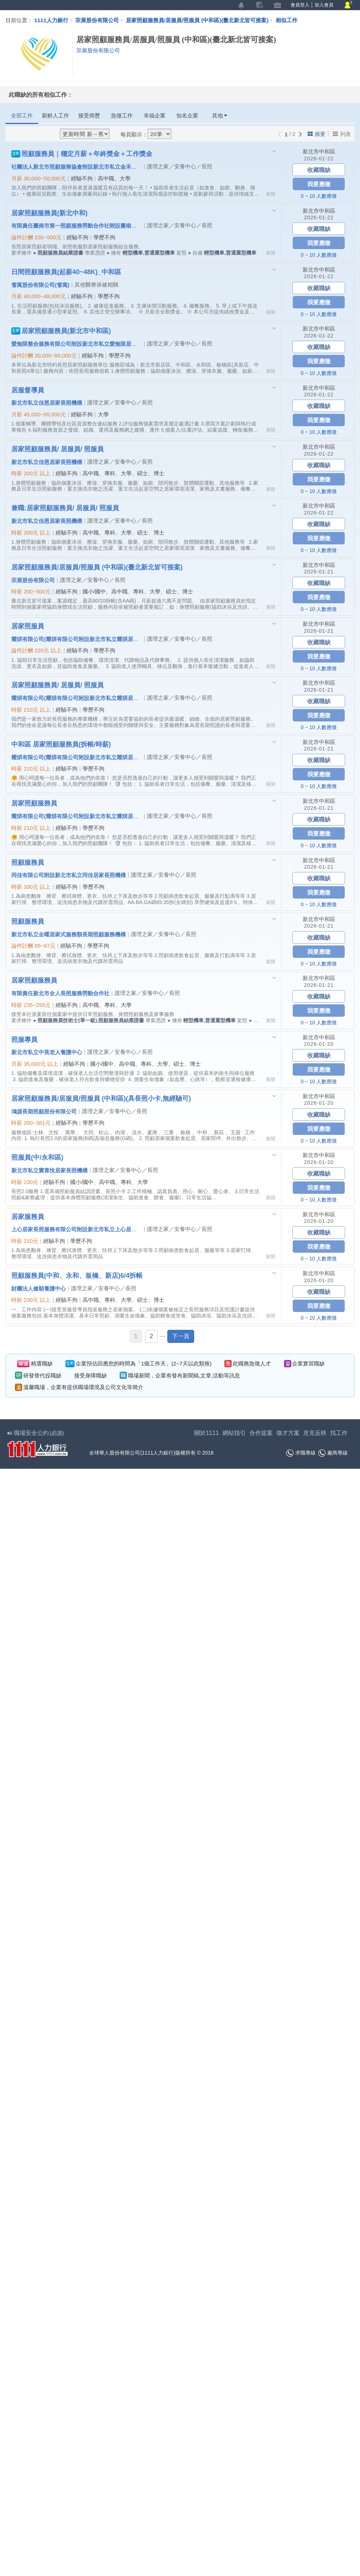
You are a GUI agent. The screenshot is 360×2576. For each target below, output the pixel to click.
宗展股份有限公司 (97, 20)
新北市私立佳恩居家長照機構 (46, 402)
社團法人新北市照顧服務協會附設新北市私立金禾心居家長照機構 (90, 166)
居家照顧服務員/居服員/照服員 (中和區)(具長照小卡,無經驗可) (101, 1098)
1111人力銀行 (51, 20)
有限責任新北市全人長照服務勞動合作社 (60, 993)
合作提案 (261, 1433)
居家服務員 (27, 1216)
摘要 (316, 134)
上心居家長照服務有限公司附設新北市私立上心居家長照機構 (85, 1229)
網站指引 (234, 1433)
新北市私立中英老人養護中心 (46, 1052)
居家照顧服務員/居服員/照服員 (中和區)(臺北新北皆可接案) (201, 20)
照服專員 (24, 1039)
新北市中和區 (319, 151)
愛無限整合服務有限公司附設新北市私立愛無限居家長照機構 (85, 343)
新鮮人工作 (55, 115)
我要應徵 (319, 184)
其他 (219, 115)
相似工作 (286, 20)
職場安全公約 (36, 1433)
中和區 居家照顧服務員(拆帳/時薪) (61, 744)
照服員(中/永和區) (37, 1157)
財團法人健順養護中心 (38, 1288)
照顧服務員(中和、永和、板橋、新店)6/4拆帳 (77, 1275)
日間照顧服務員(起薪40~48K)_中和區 (66, 271)
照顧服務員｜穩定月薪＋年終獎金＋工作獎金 (81, 154)
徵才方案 (288, 1433)
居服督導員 (27, 389)
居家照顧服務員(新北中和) (49, 212)
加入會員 (324, 5)
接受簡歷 (89, 115)
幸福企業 (154, 115)
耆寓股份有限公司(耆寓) (40, 284)
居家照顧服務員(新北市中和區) (61, 331)
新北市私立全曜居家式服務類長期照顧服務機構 (68, 934)
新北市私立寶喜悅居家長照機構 (49, 1170)
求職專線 (301, 1453)
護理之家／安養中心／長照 (179, 166)
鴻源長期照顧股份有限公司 (44, 1111)
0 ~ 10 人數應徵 (319, 196)
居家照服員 (27, 625)
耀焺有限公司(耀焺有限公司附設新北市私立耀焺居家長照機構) (86, 639)
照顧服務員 (27, 862)
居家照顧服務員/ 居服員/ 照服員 (57, 448)
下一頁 (180, 1336)
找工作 (339, 1433)
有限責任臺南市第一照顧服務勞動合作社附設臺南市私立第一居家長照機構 (101, 225)
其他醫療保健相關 (96, 284)
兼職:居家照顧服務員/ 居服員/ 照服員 (65, 507)
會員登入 (300, 5)
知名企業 (187, 115)
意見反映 (315, 1433)
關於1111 (206, 1433)
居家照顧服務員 (34, 803)
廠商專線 (333, 1453)
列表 (342, 134)
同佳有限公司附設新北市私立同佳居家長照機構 (68, 875)
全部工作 (22, 115)
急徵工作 (122, 115)
